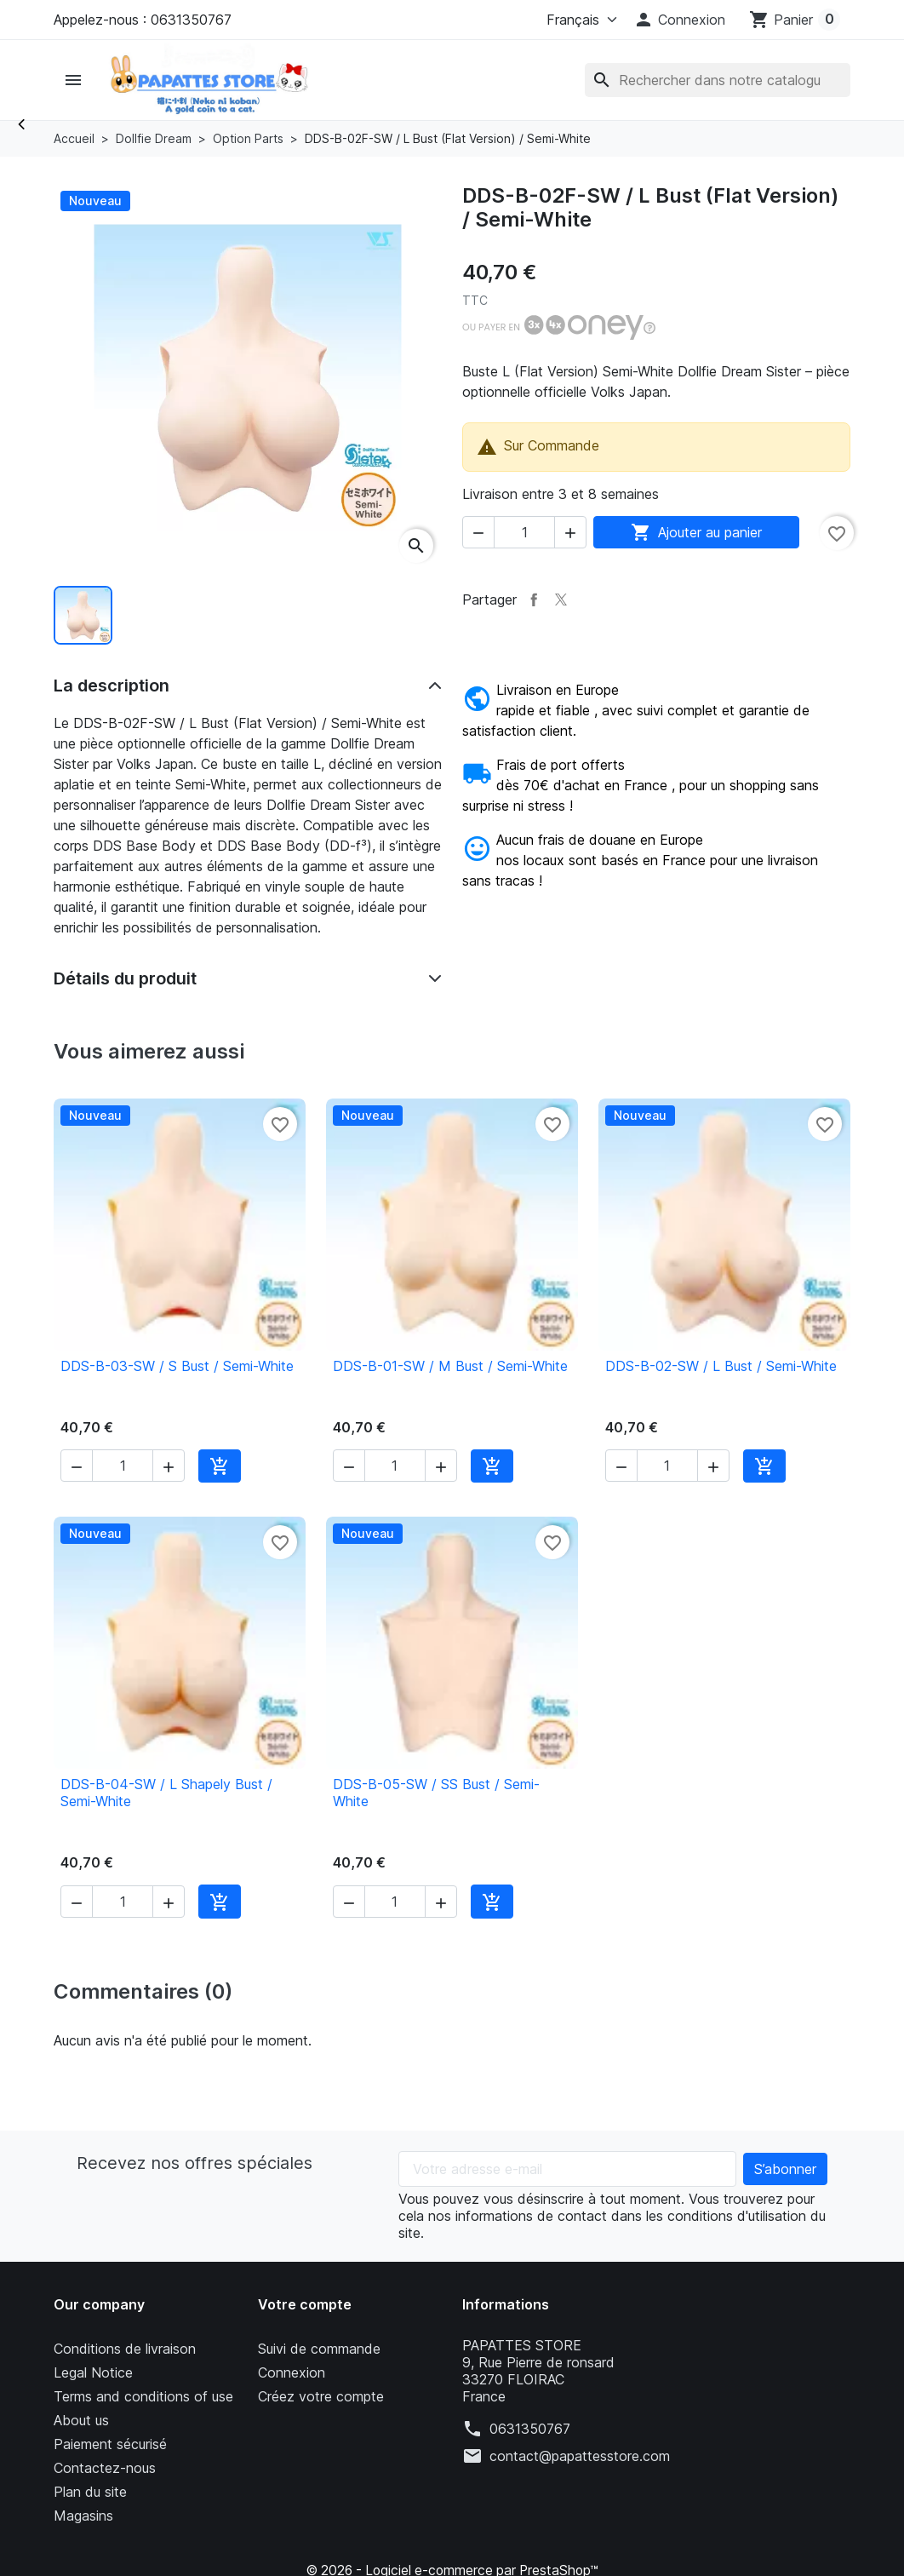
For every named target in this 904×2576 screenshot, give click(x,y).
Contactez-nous (105, 2467)
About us (81, 2420)
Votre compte (305, 2304)
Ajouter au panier (696, 532)
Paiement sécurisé (110, 2444)
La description (111, 685)
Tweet (561, 599)
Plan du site (90, 2491)
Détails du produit (125, 978)
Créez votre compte (321, 2396)
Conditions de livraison (125, 2348)
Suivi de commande (319, 2348)
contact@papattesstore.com (579, 2455)
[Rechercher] (717, 80)
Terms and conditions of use (143, 2396)
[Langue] (578, 19)
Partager (534, 599)
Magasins (83, 2515)
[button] (679, 19)
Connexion (291, 2372)
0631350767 (529, 2428)
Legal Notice (93, 2372)
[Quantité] (524, 532)
